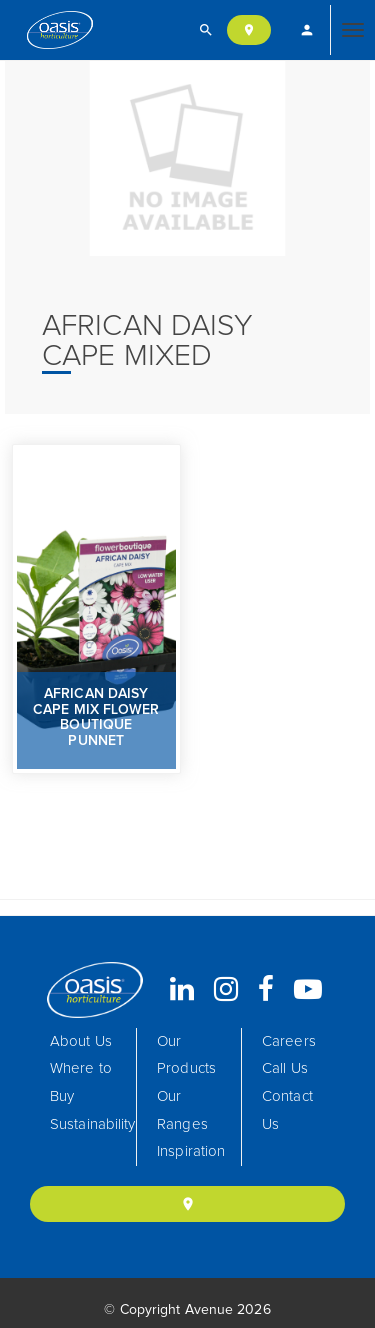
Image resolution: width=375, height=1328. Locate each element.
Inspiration (191, 1151)
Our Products (186, 1055)
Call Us (285, 1068)
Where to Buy (81, 1082)
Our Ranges (182, 1110)
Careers (289, 1041)
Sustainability (92, 1124)
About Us (81, 1041)
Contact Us (287, 1110)
